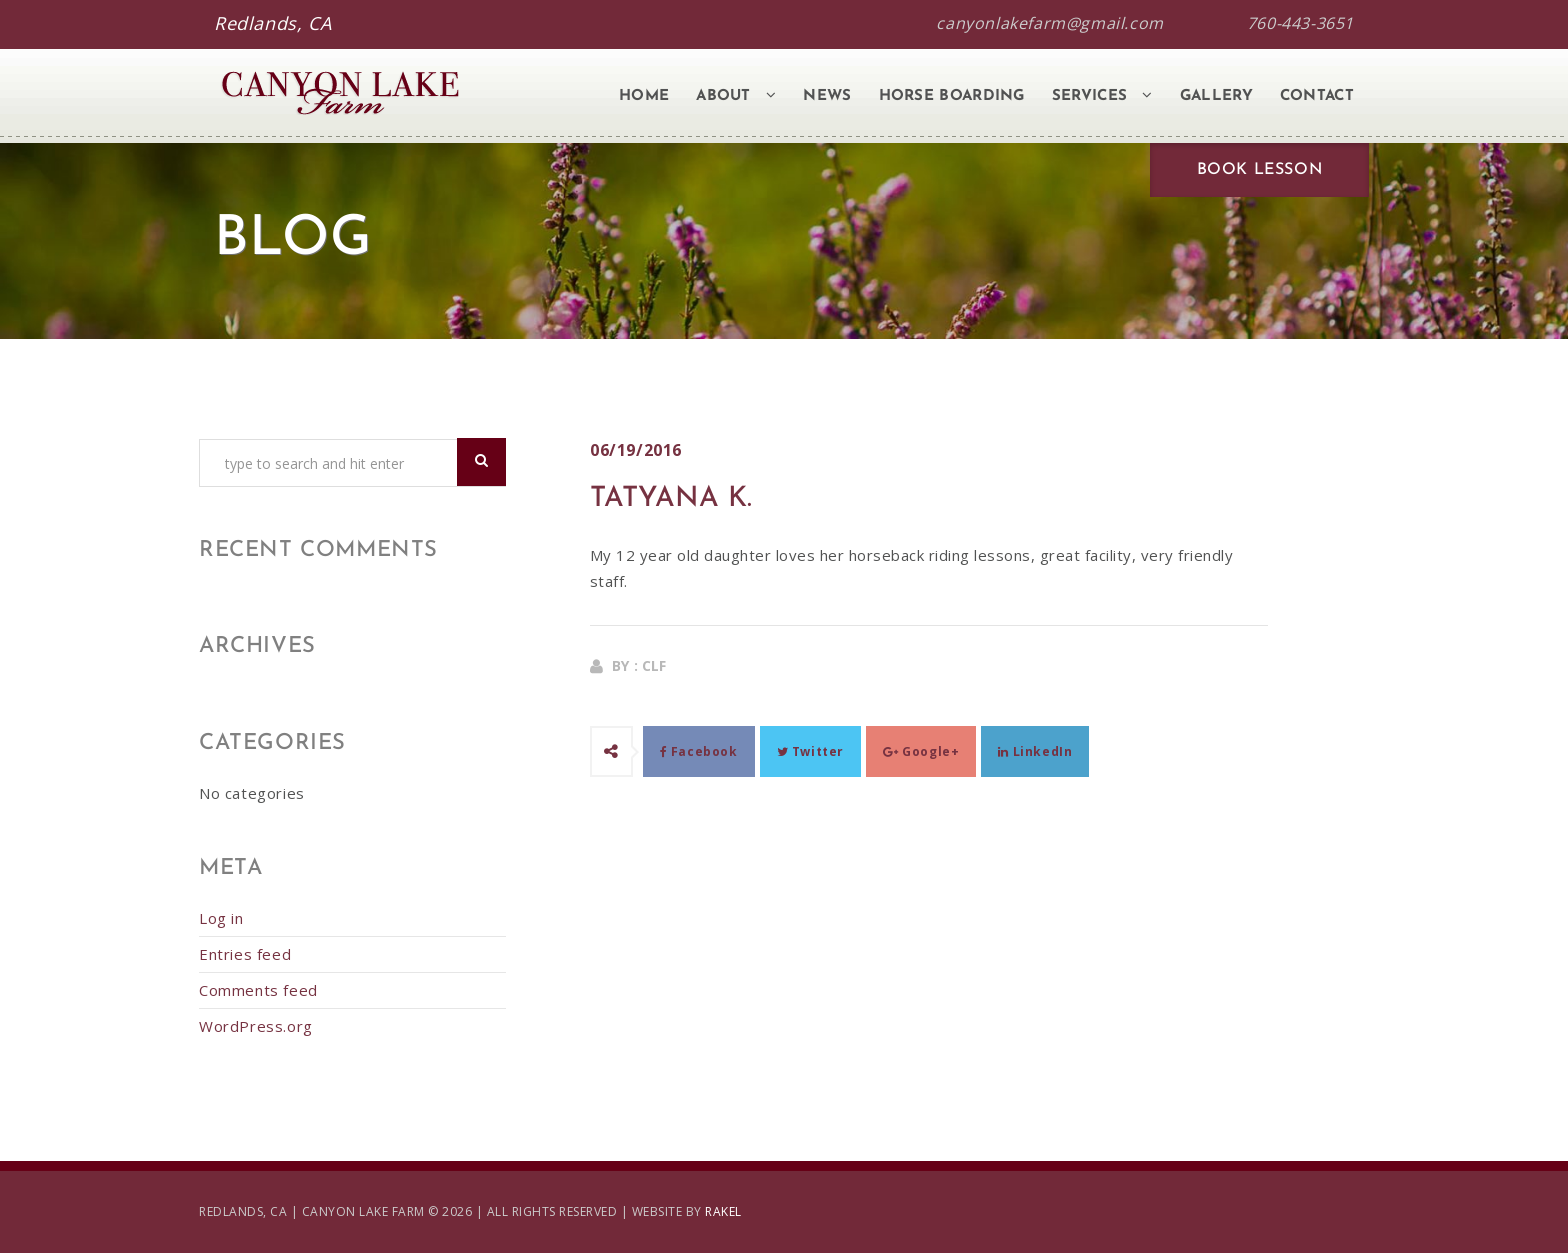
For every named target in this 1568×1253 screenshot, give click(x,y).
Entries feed (245, 954)
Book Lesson (1260, 170)
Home (644, 96)
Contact (1317, 96)
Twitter (810, 751)
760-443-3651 (1300, 23)
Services (1102, 95)
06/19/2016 (636, 450)
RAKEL (723, 1211)
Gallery (1216, 96)
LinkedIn (1035, 751)
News (827, 96)
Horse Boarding (952, 96)
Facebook (699, 751)
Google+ (921, 751)
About (736, 95)
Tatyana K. (671, 499)
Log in (221, 918)
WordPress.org (256, 1026)
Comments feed (258, 990)
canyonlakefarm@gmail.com (1049, 23)
